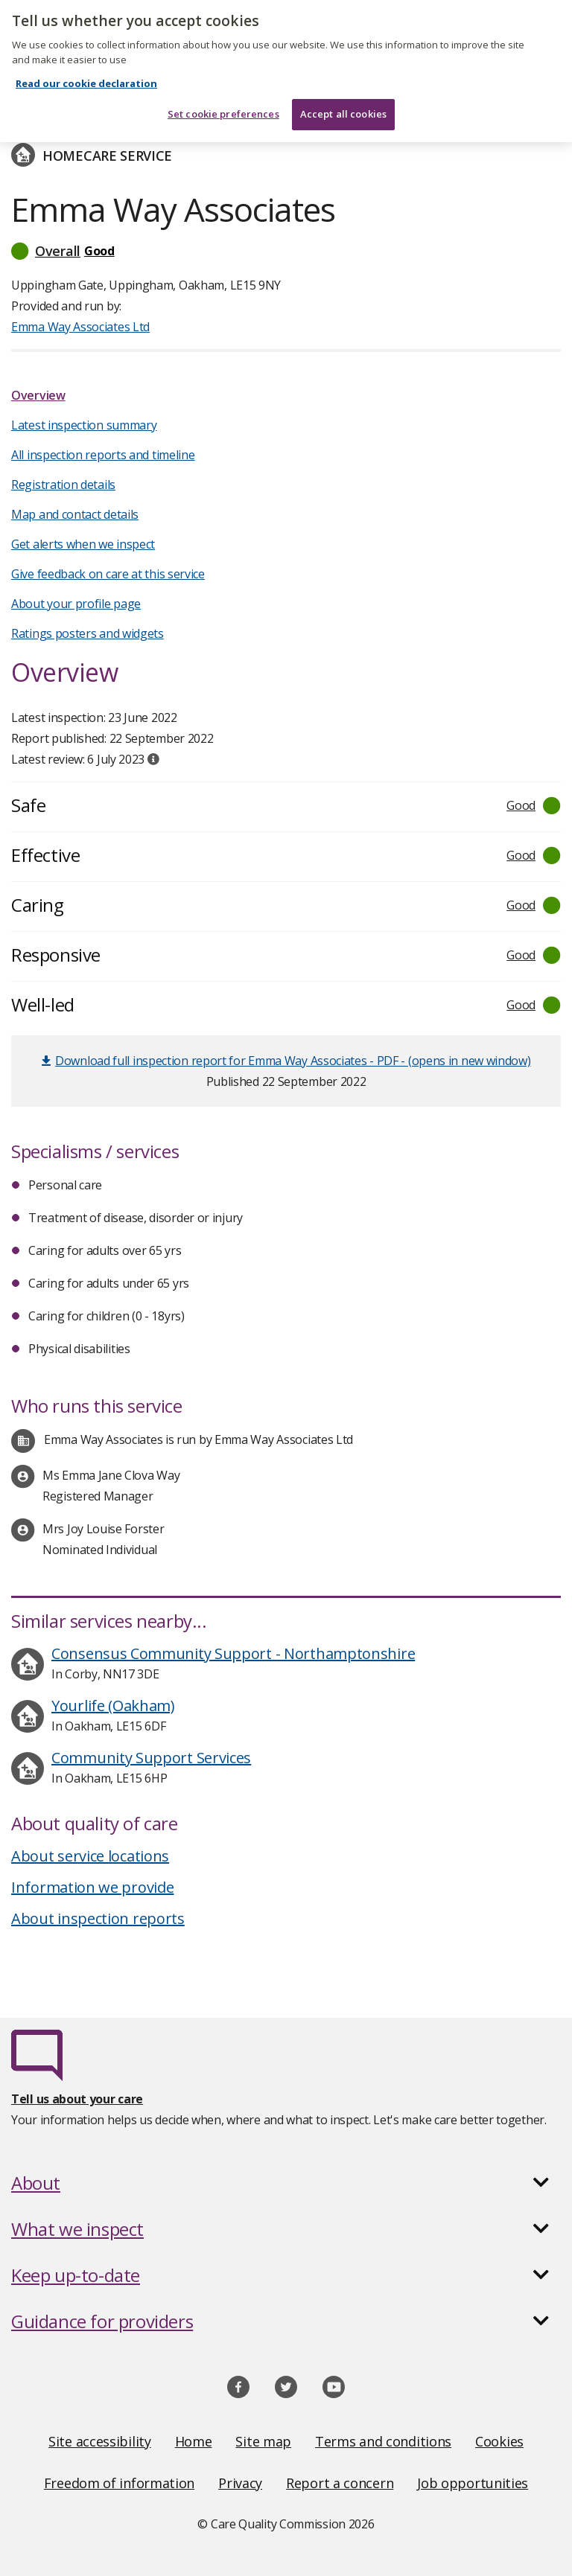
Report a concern (339, 2483)
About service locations (90, 1856)
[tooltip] (153, 759)
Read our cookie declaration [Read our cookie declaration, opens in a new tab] (86, 61)
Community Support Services (151, 1758)
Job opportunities (472, 2483)
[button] (286, 251)
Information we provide (92, 1887)
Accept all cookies (343, 92)
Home (193, 2441)
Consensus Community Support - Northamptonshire (233, 1653)
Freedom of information (119, 2483)
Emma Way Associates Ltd (80, 327)
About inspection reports (98, 1918)
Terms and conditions (383, 2441)
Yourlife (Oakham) (113, 1706)
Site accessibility (99, 2441)
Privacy (240, 2483)
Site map (263, 2441)
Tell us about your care (77, 2099)
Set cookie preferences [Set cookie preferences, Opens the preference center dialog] (223, 92)
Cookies (499, 2441)
